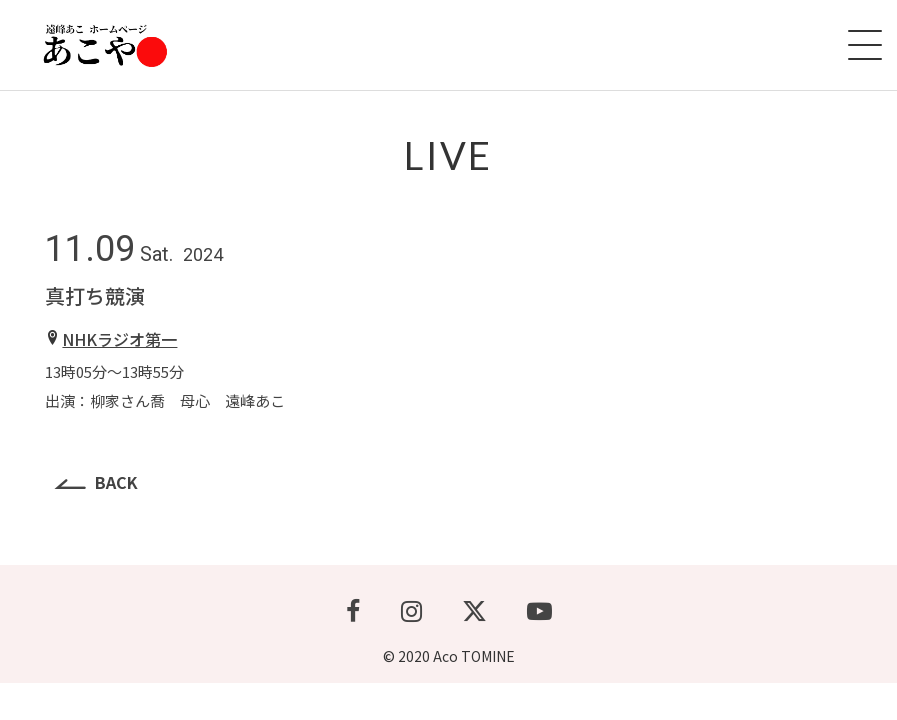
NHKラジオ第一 (119, 339)
